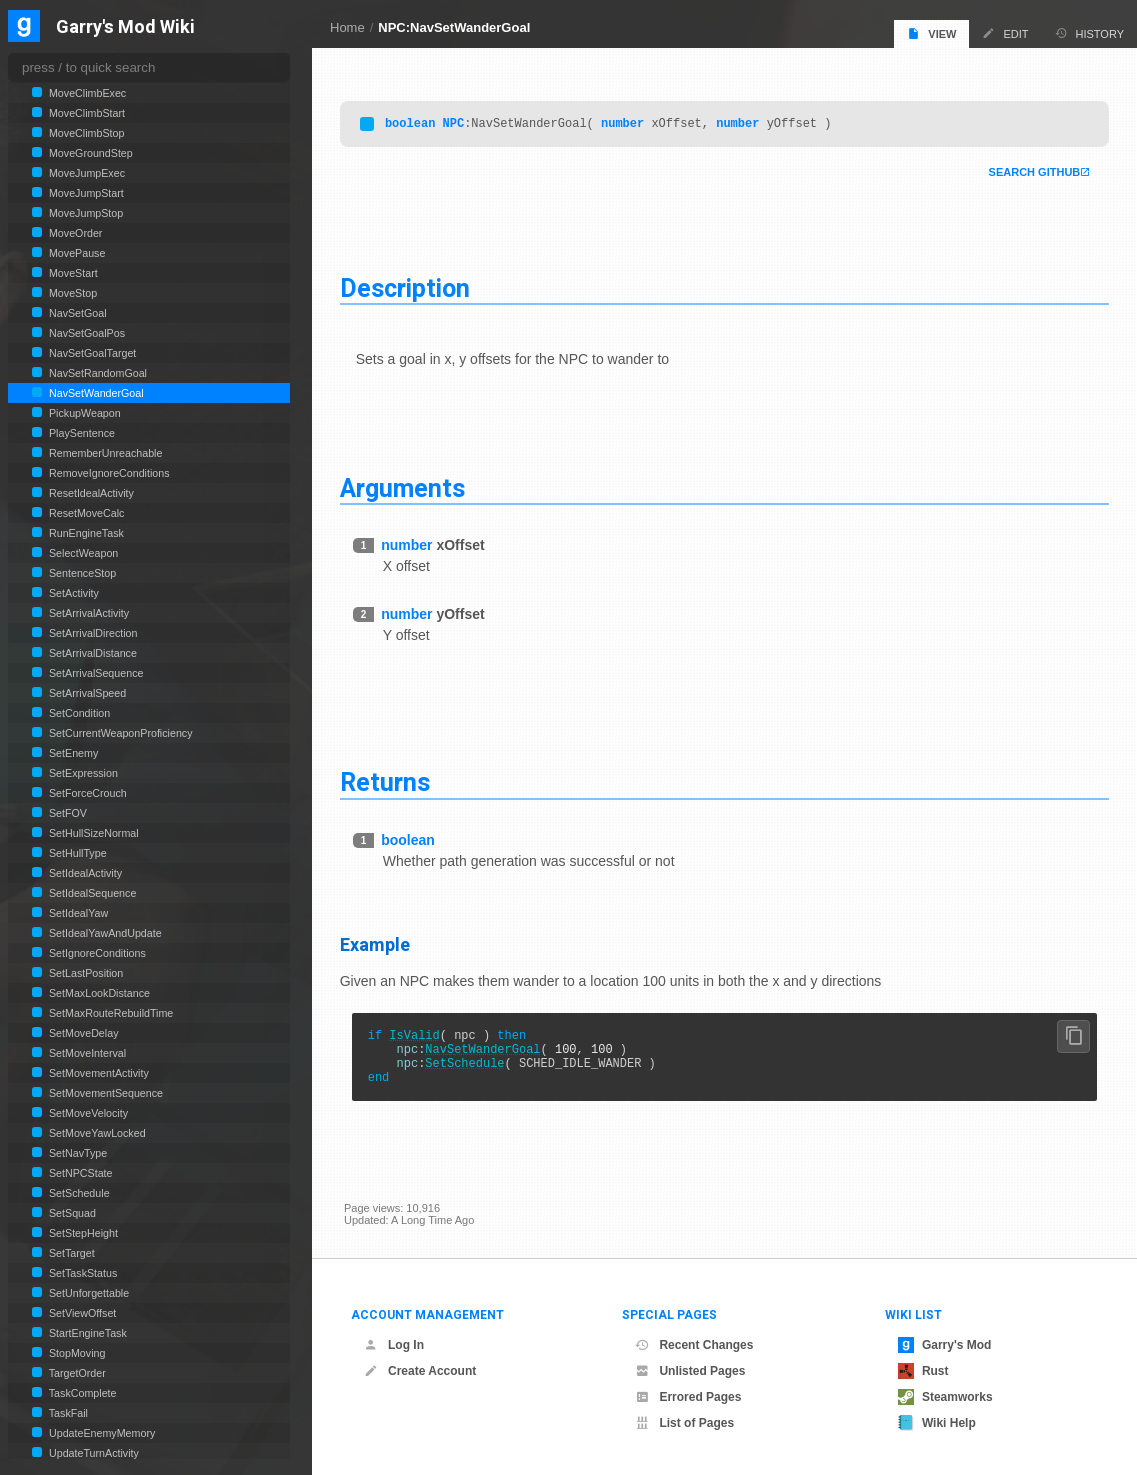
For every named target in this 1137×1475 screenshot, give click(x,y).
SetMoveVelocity (87, 1113)
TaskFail (67, 1413)
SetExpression (82, 773)
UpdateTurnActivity (92, 1453)
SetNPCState (79, 1173)
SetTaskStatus (81, 1273)
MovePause (75, 253)
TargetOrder (76, 1373)
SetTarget (70, 1253)
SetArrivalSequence (94, 673)
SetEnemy (72, 753)
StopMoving (75, 1353)
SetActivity (72, 593)
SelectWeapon (82, 553)
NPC (458, 124)
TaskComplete (81, 1393)
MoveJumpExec (85, 173)
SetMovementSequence (104, 1093)
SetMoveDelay (82, 1033)
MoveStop (71, 293)
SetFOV (66, 813)
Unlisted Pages (690, 1371)
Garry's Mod (945, 1345)
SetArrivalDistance (91, 653)
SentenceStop (81, 573)
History (1090, 33)
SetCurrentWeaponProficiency (119, 733)
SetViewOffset (81, 1313)
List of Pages (684, 1423)
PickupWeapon (83, 413)
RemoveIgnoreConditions (108, 473)
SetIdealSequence (91, 893)
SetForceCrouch (86, 793)
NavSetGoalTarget (91, 353)
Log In (394, 1345)
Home (347, 27)
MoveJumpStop (84, 213)
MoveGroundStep (89, 153)
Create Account (420, 1371)
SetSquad (71, 1213)
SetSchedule (469, 1072)
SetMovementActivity (97, 1073)
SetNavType (76, 1153)
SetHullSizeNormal (92, 833)
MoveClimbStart (85, 113)
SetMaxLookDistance (98, 993)
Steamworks (945, 1397)
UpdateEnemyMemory (100, 1433)
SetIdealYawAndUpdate (104, 933)
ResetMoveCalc (85, 513)
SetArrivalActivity (87, 613)
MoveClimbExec (86, 93)
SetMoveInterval (86, 1053)
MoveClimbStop (85, 133)
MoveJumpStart (85, 193)
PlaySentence (80, 433)
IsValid (419, 1038)
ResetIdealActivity (90, 493)
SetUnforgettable (87, 1293)
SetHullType (76, 853)
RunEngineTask (85, 533)
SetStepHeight (82, 1233)
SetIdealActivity (84, 873)
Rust (923, 1371)
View (931, 33)
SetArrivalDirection (91, 633)
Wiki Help (937, 1423)
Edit (1005, 33)
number (626, 124)
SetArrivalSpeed (86, 693)
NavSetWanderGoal (487, 1055)
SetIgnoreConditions (96, 953)
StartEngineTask (86, 1333)
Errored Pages (688, 1397)
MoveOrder (74, 233)
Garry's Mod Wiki (125, 27)
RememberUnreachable (104, 453)
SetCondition (78, 713)
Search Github (1030, 174)
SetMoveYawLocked (96, 1133)
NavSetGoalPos (85, 333)
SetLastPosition (84, 973)
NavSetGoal (76, 313)
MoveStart (72, 273)
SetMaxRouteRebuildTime (109, 1013)
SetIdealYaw (77, 913)
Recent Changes (694, 1345)
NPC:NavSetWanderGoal (454, 27)
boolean (414, 124)
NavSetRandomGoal (96, 373)
